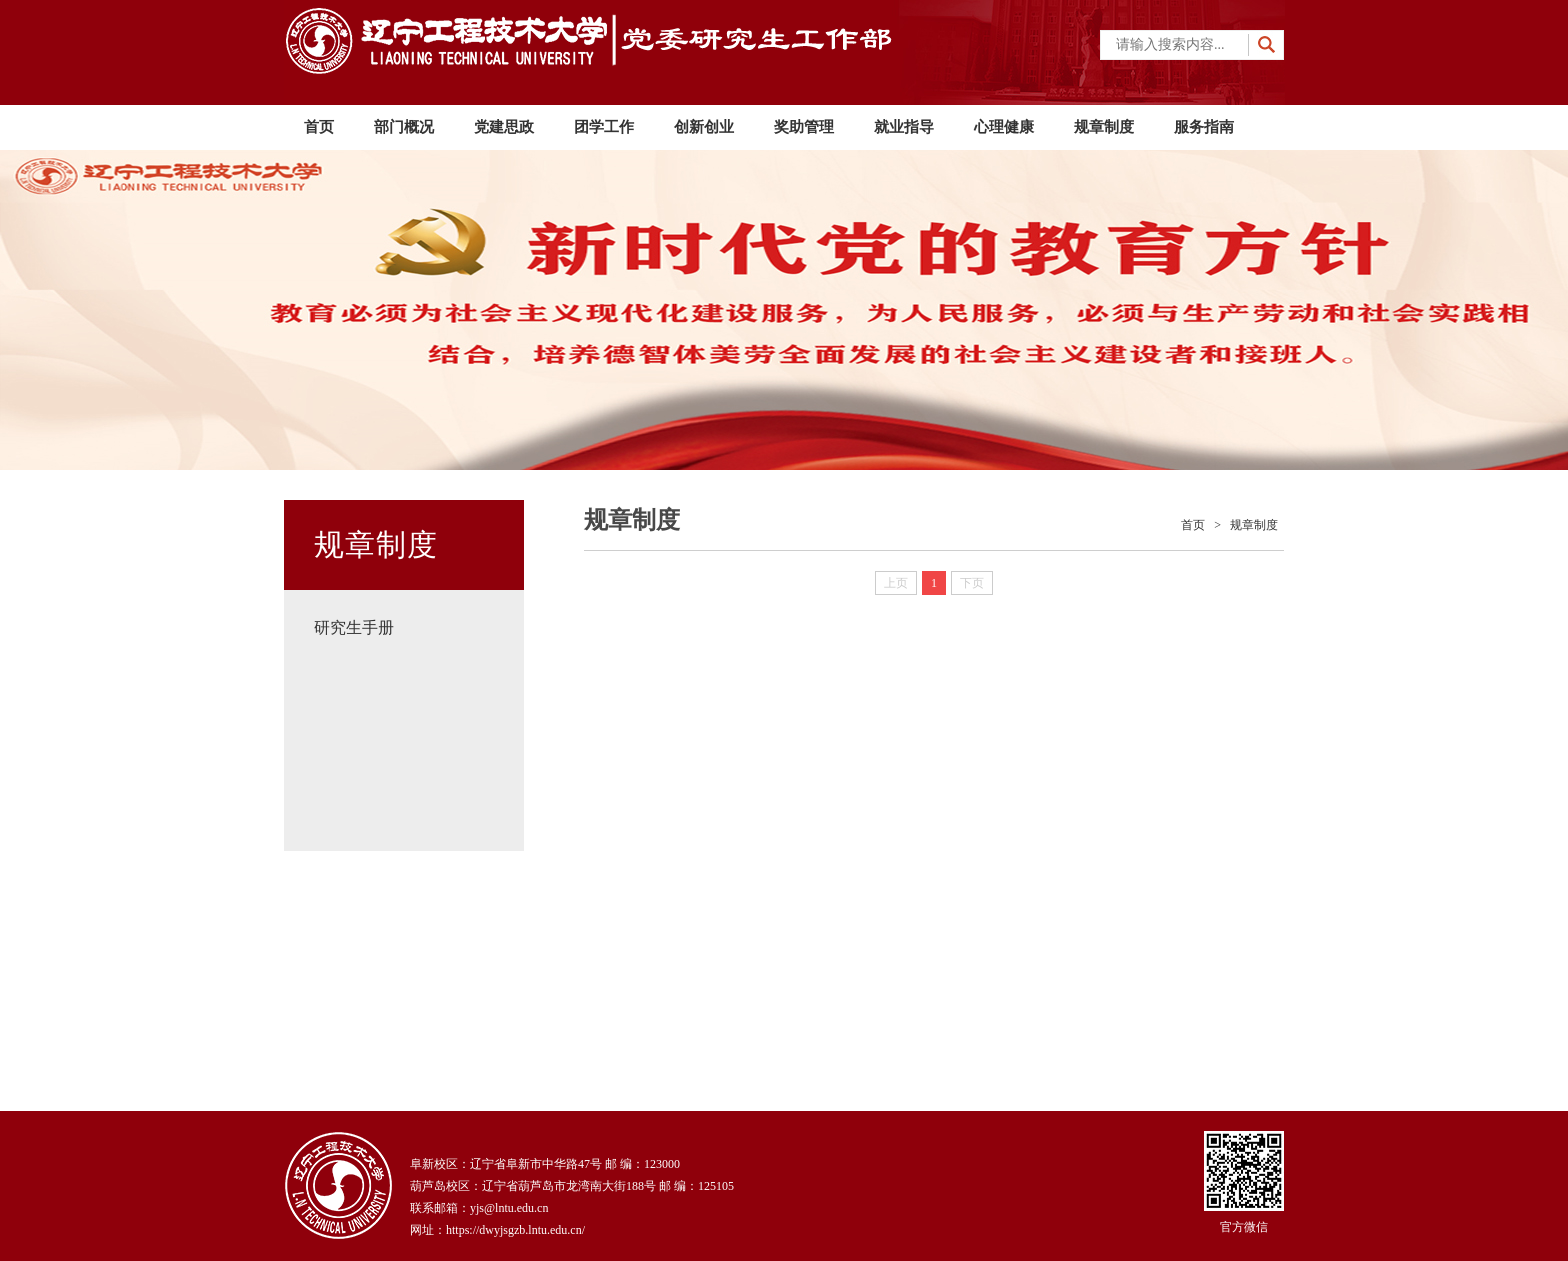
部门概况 (404, 127)
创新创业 (704, 127)
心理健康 (1004, 127)
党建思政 (504, 127)
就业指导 (904, 127)
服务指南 (1204, 127)
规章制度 (1104, 127)
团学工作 (604, 127)
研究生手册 (354, 627)
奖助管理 (804, 127)
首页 (319, 127)
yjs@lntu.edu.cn (509, 1208)
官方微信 (1244, 1182)
